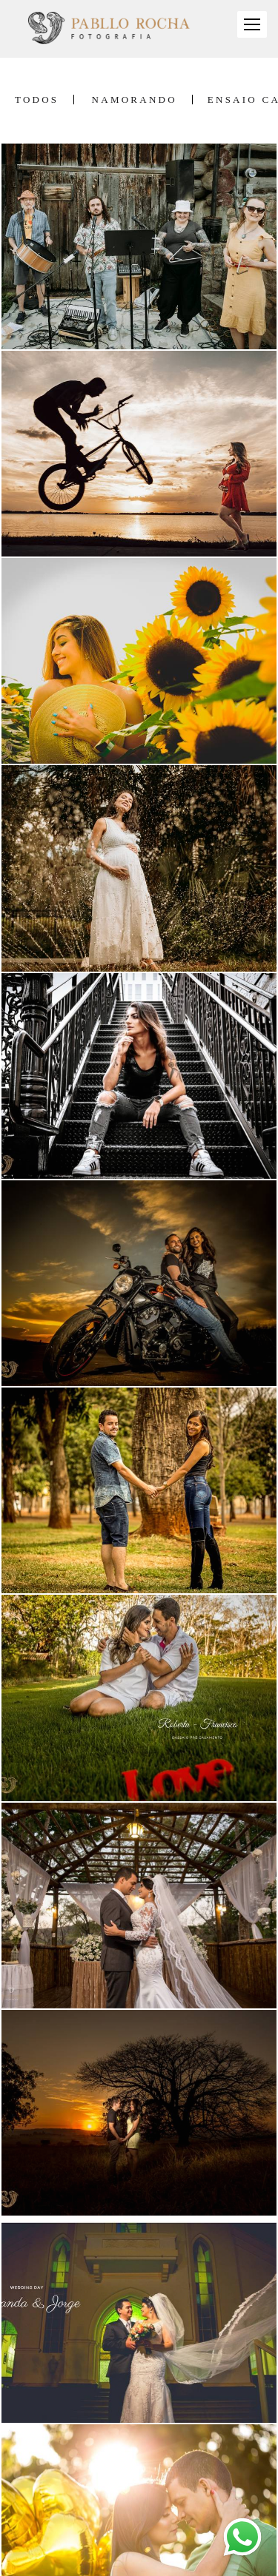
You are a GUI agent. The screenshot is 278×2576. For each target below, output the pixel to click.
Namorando (134, 99)
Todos (37, 99)
